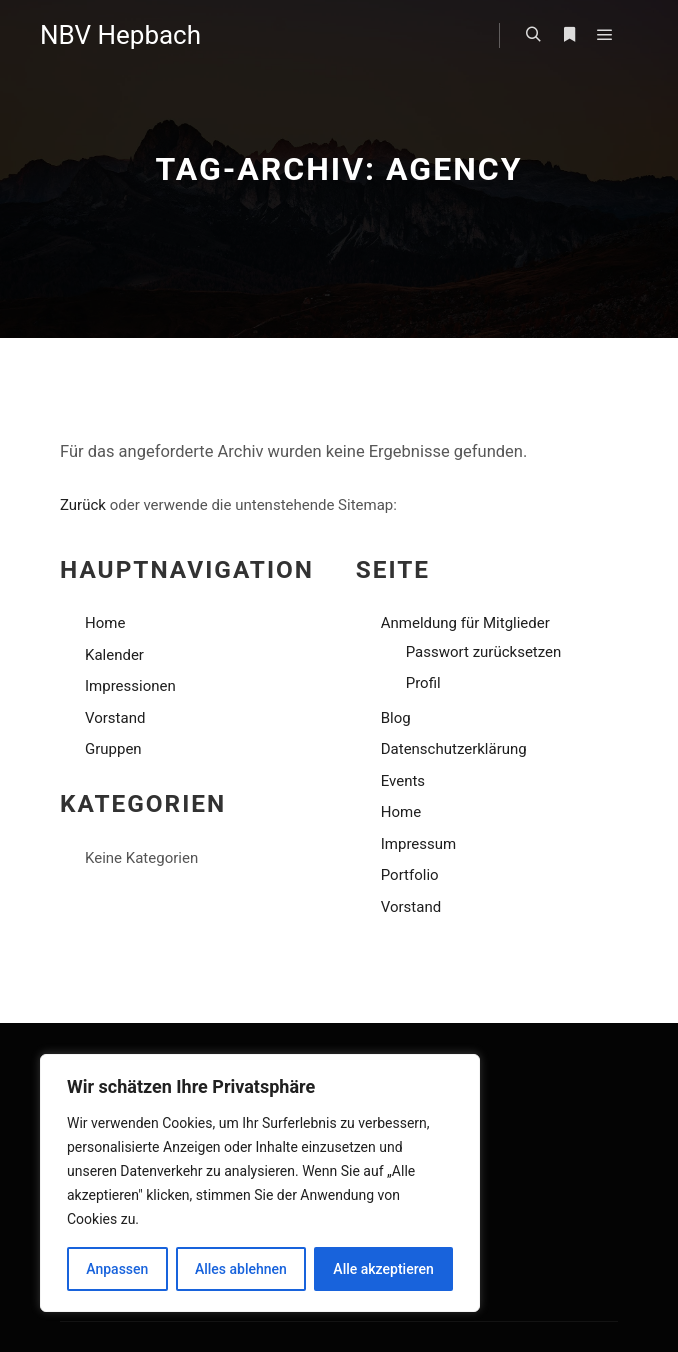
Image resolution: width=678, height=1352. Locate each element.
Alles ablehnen (241, 1269)
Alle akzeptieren (383, 1269)
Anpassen (117, 1269)
